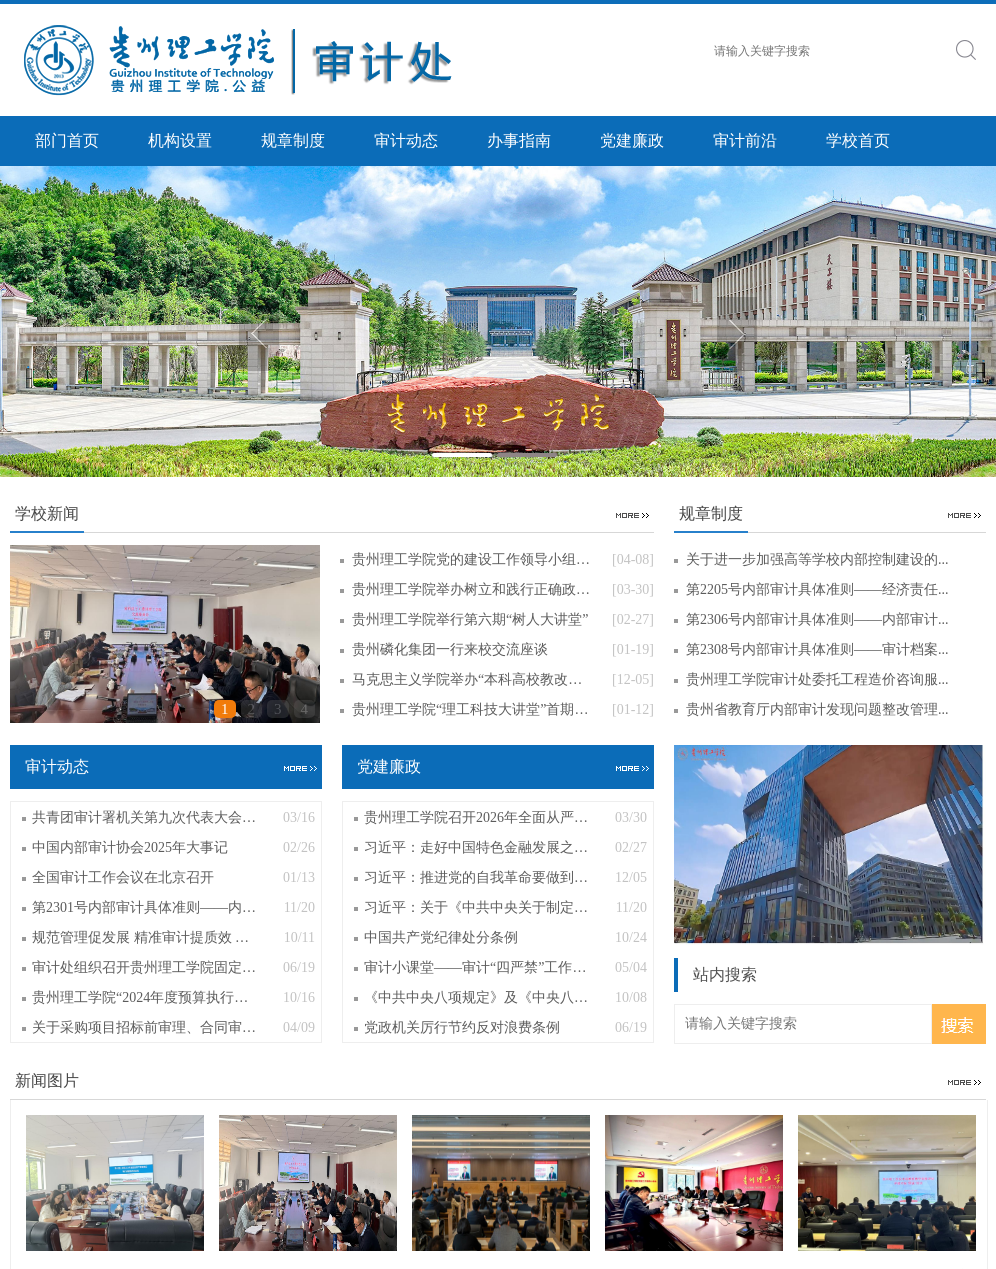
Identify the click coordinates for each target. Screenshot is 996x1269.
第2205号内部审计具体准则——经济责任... (817, 589)
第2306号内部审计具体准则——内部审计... (817, 619)
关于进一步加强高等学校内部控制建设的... (817, 559)
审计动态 (406, 140)
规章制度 (293, 140)
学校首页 (858, 140)
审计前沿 (745, 140)
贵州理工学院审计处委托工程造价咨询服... (817, 679)
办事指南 (519, 140)
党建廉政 (632, 140)
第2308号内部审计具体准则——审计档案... (817, 649)
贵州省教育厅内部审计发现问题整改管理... (817, 709)
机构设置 (180, 140)
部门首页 (67, 140)
